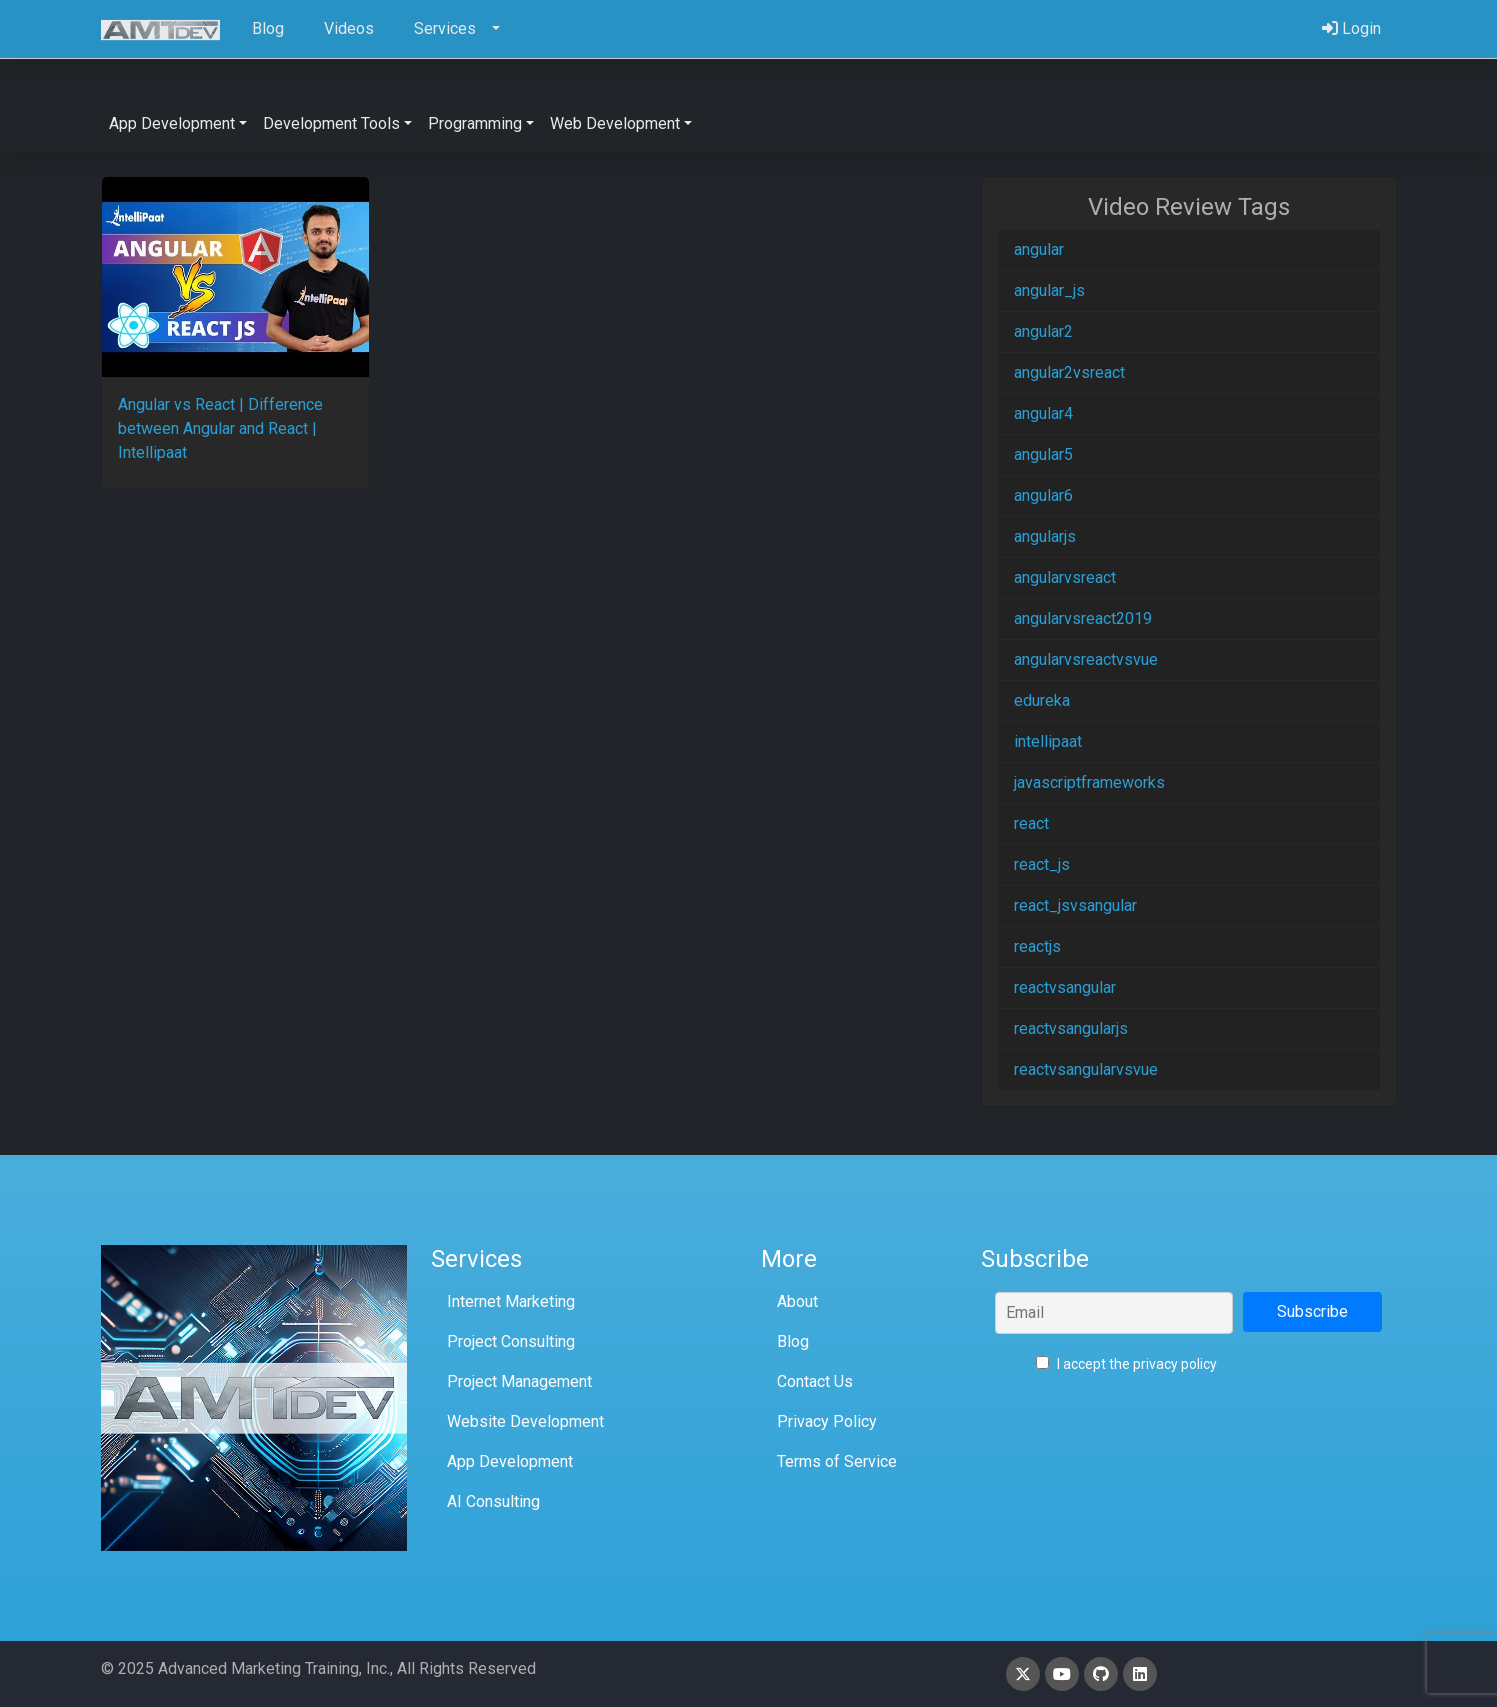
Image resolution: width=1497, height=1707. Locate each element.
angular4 (1043, 413)
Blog (793, 1341)
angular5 (1043, 454)
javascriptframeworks (1089, 782)
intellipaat (1048, 741)
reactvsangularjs (1071, 1028)
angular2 (1043, 331)
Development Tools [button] (331, 123)
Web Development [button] (615, 123)
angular (1039, 249)
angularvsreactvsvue (1086, 659)
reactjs (1037, 946)
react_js (1042, 864)
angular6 (1043, 495)
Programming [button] (475, 123)
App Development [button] (172, 123)
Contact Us (815, 1381)
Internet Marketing (511, 1301)
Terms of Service (837, 1461)
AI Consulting (493, 1501)
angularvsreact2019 (1083, 618)
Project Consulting (511, 1341)
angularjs (1045, 536)
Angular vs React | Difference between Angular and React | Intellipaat (220, 428)
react (1031, 823)
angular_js (1049, 290)
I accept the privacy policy (1126, 1364)
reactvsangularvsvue (1086, 1069)
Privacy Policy (827, 1421)
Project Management (519, 1381)
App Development (510, 1461)
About (797, 1301)
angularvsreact (1065, 577)
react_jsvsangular (1075, 905)
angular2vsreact (1069, 372)
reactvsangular (1065, 987)
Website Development (525, 1421)
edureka (1042, 700)
